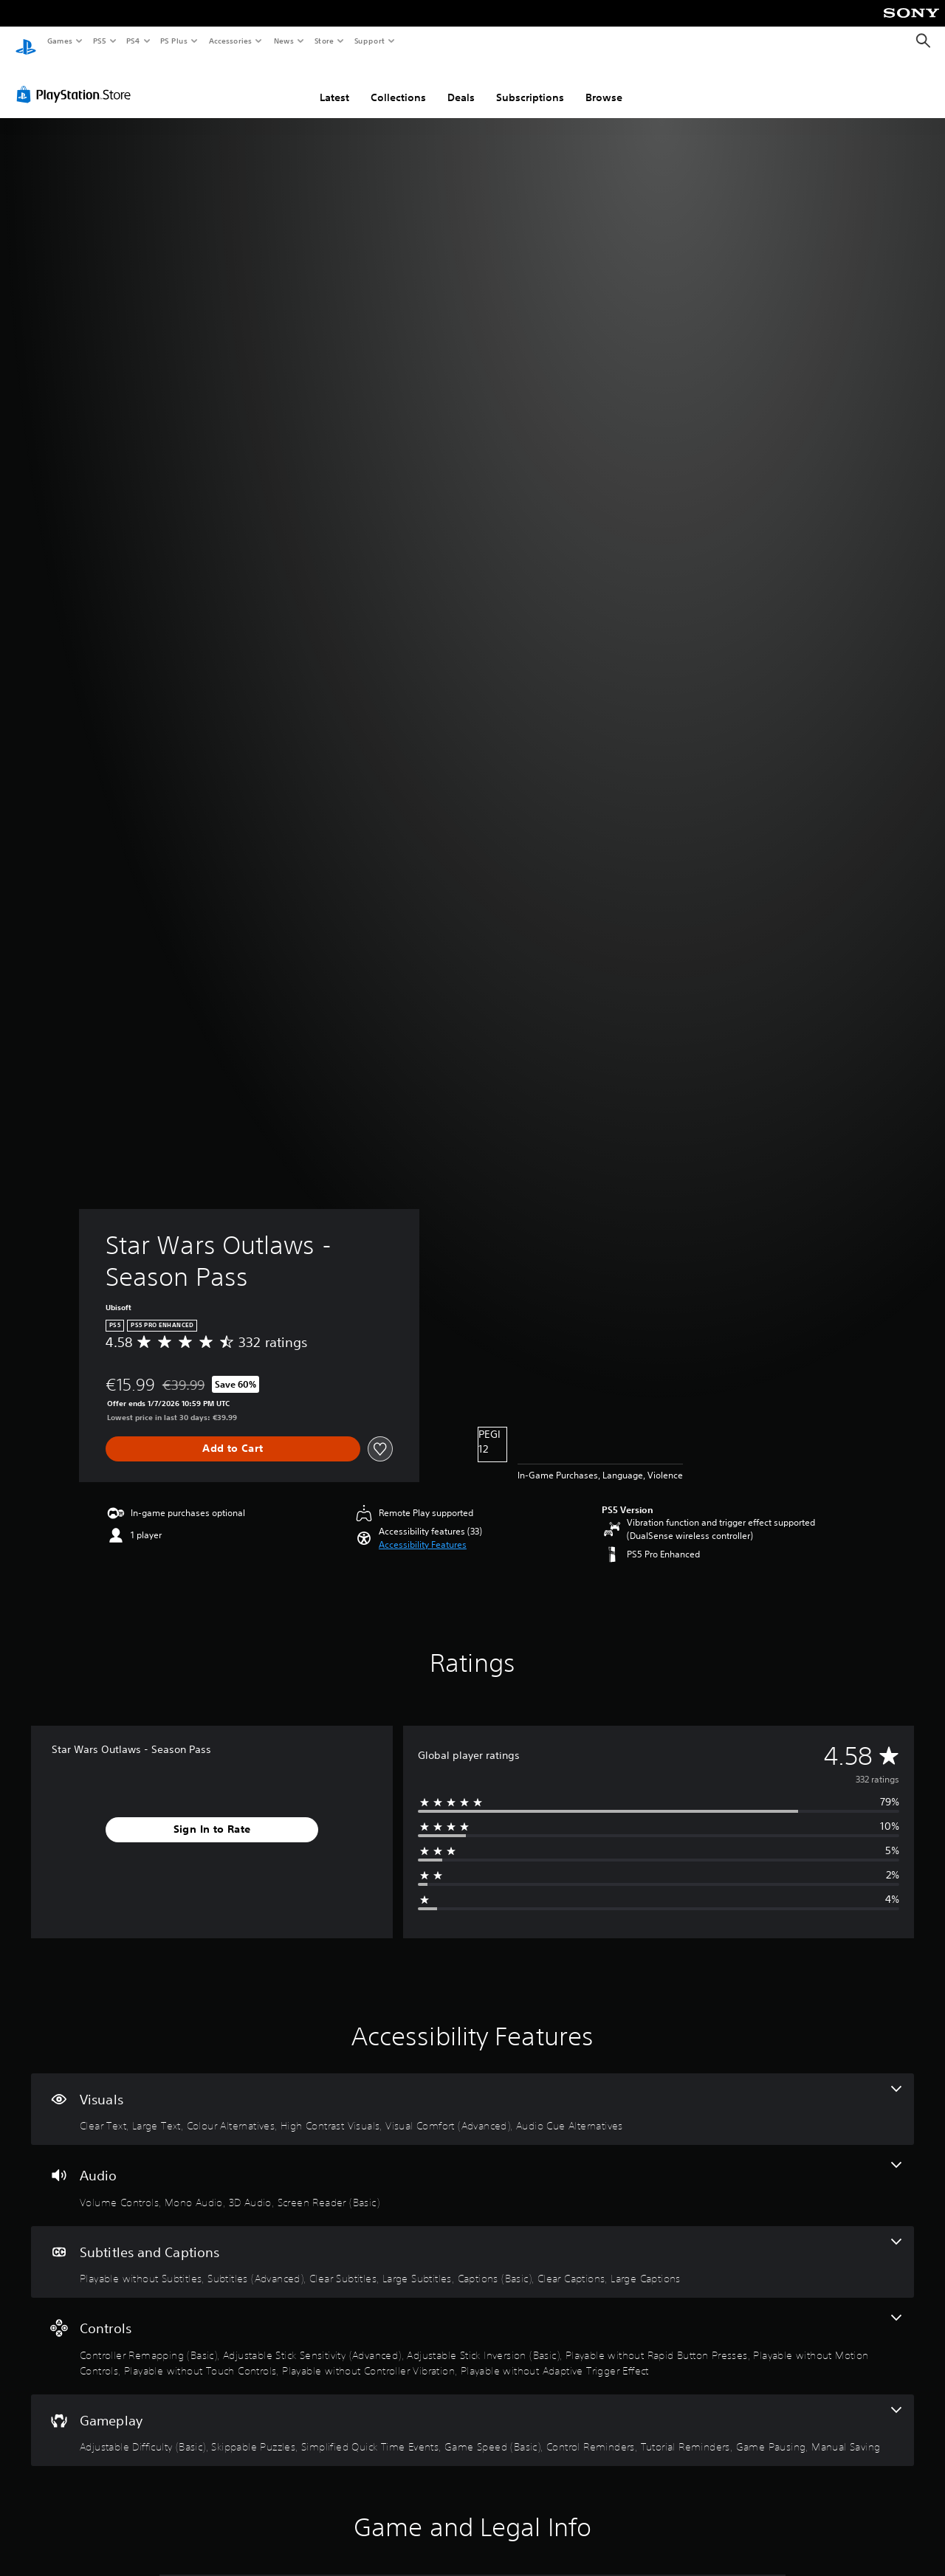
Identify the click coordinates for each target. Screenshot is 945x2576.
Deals (461, 83)
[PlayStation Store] (77, 80)
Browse (603, 83)
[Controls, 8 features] (472, 2332)
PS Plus (174, 40)
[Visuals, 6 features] (472, 2095)
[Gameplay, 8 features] (472, 2416)
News (284, 40)
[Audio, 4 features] (472, 2171)
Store (324, 40)
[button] (423, 1530)
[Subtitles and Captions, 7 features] (472, 2248)
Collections (398, 83)
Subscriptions (530, 83)
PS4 (133, 40)
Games (59, 40)
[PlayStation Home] (25, 41)
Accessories (229, 40)
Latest (334, 83)
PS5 (99, 40)
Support (369, 40)
